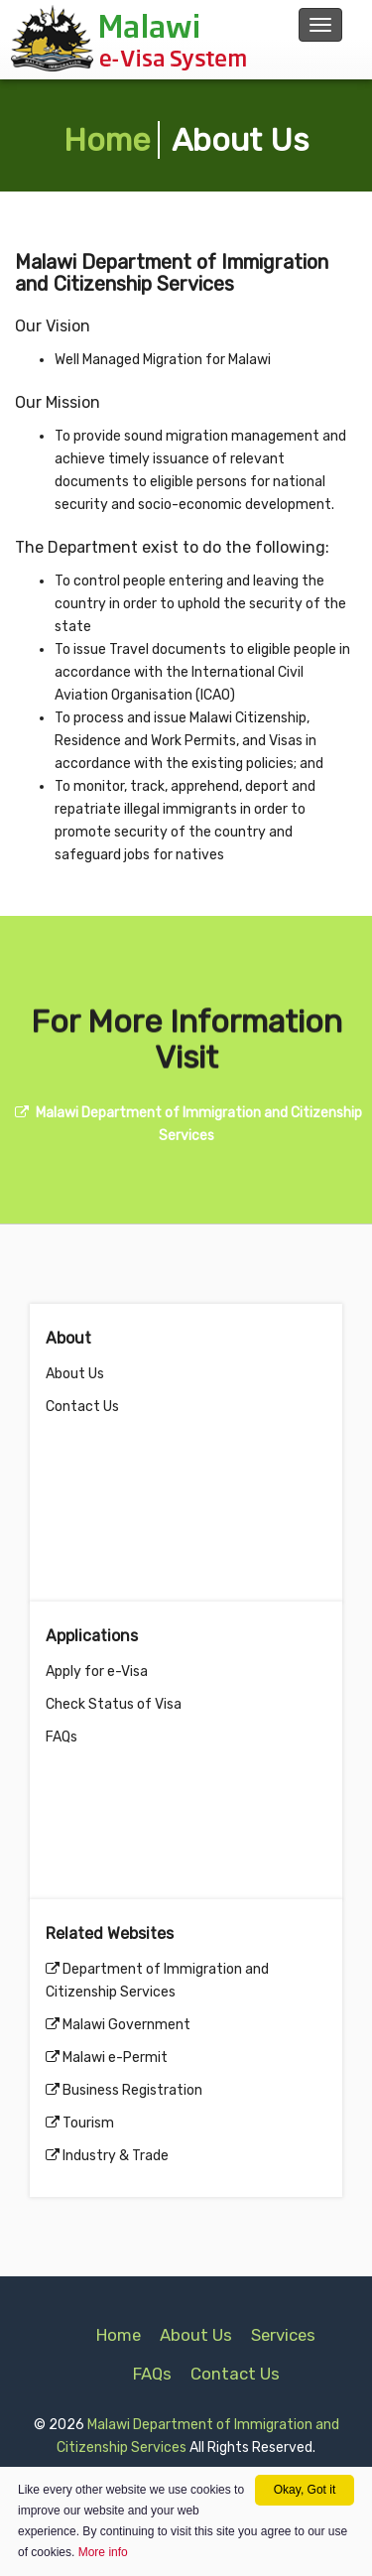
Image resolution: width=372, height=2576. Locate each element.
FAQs (61, 1737)
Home (106, 140)
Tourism (88, 2123)
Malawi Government (126, 2024)
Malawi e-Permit (115, 2057)
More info (103, 2552)
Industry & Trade (115, 2155)
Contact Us (82, 1406)
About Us (75, 1373)
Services (283, 2335)
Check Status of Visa (114, 1704)
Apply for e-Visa (97, 1671)
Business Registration (132, 2090)
